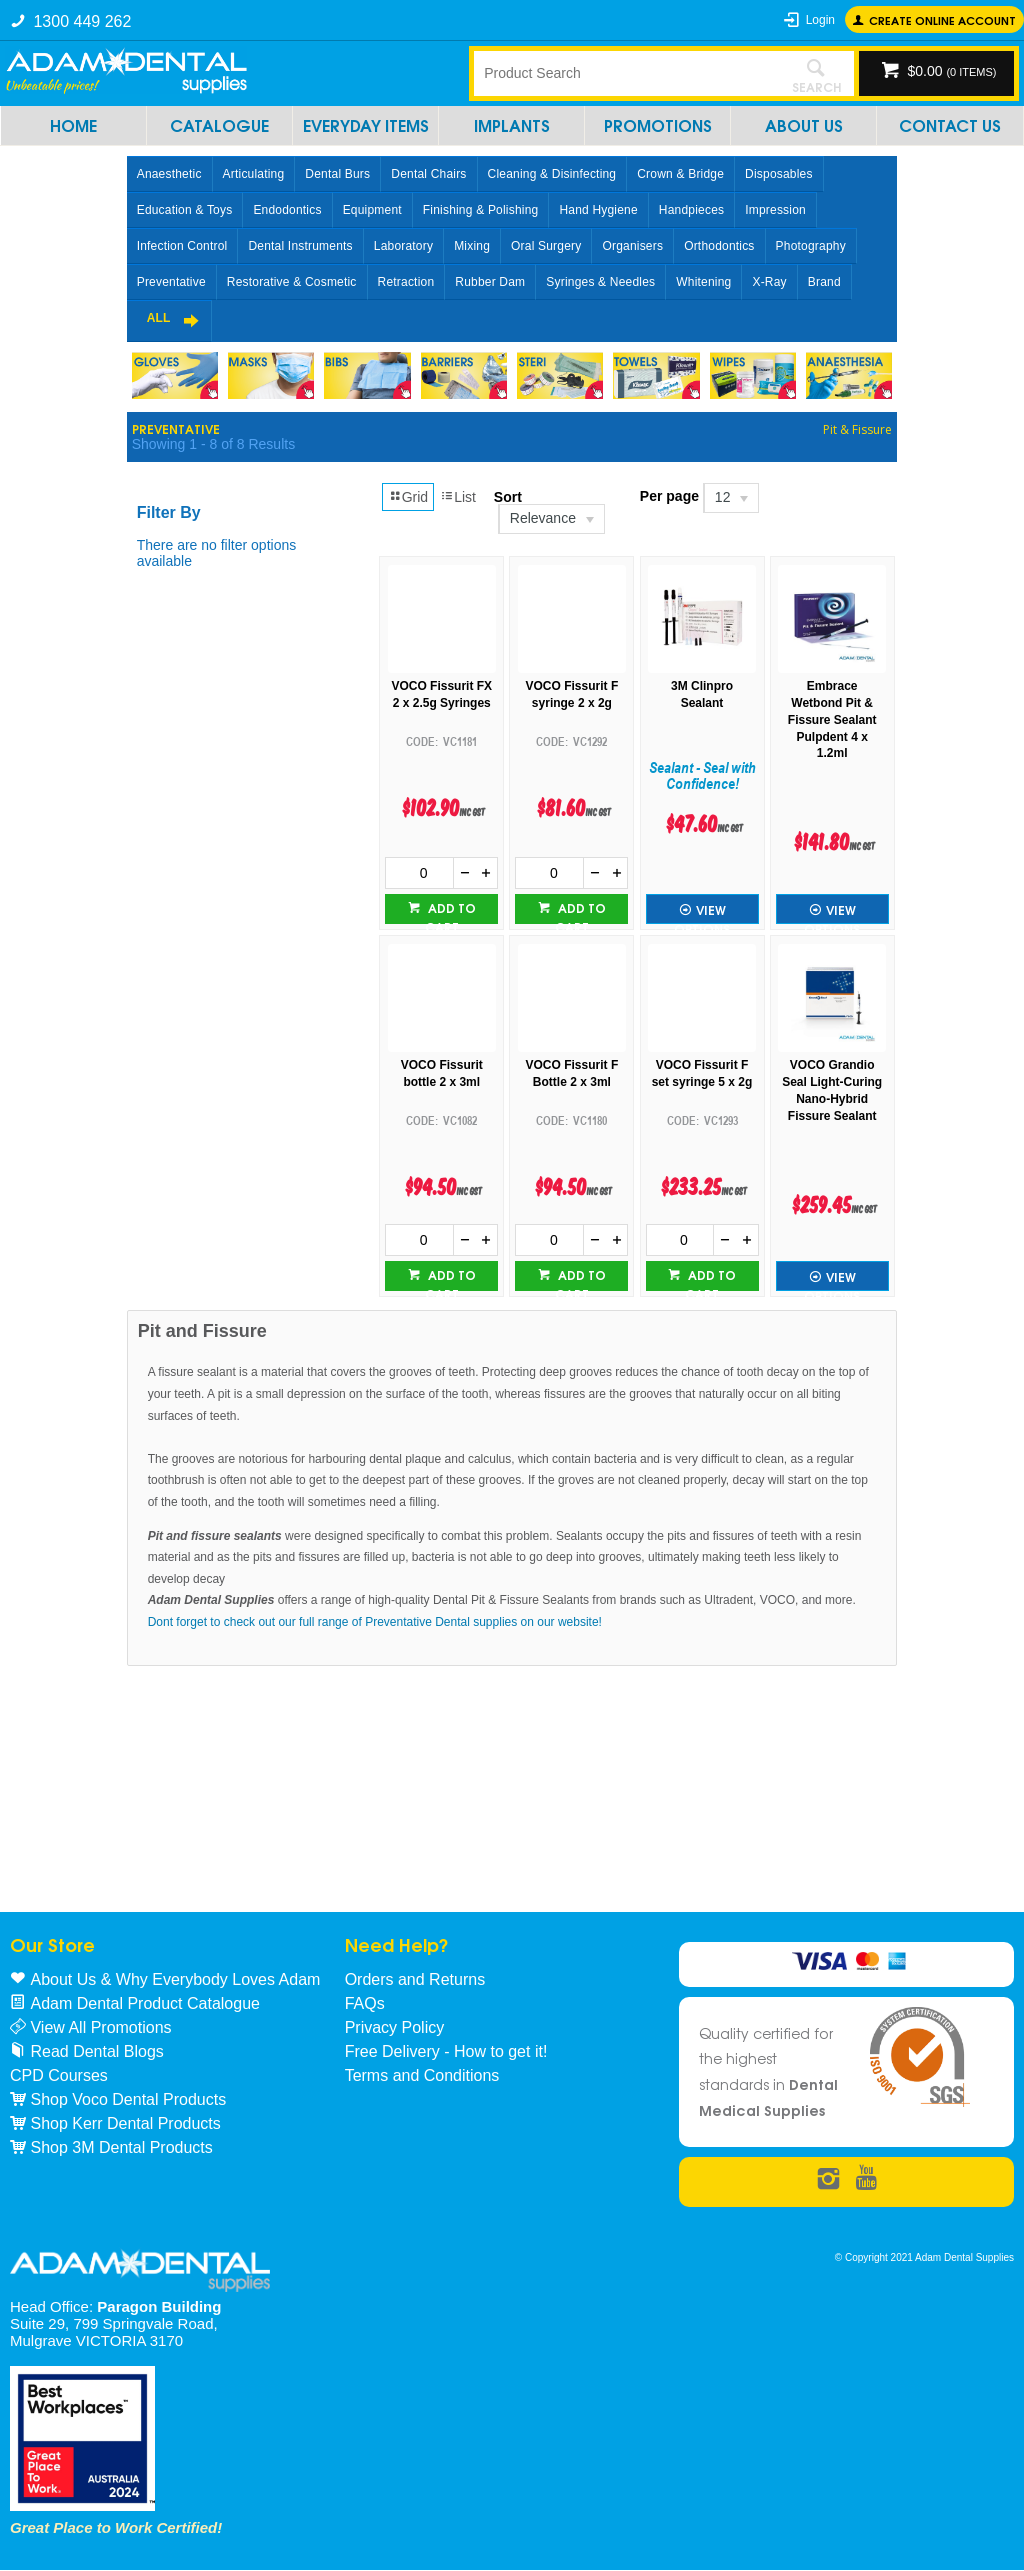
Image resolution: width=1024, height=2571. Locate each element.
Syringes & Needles (600, 282)
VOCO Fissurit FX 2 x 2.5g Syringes (441, 694)
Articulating (254, 174)
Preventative (171, 282)
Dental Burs (337, 174)
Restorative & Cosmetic (292, 282)
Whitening (703, 282)
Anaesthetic (169, 174)
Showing (213, 444)
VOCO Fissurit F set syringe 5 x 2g (702, 1073)
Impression (775, 210)
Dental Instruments (300, 246)
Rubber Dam (490, 282)
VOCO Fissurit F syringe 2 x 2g (572, 694)
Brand (824, 282)
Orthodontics (719, 246)
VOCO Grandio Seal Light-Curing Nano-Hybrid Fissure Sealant (832, 1090)
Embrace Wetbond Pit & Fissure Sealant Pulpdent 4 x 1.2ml (832, 719)
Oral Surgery (546, 246)
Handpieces (691, 210)
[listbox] (550, 519)
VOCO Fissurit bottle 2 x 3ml (442, 1073)
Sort (508, 497)
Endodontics (287, 210)
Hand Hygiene (598, 210)
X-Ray (769, 282)
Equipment (372, 210)
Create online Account (942, 19)
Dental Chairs (428, 174)
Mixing (472, 246)
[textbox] (626, 73)
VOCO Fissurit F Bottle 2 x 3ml (572, 1073)
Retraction (406, 282)
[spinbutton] (419, 873)
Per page (669, 496)
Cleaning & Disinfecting (552, 174)
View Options (702, 912)
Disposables (779, 174)
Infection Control (182, 246)
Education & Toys (185, 210)
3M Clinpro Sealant (702, 694)
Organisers (632, 246)
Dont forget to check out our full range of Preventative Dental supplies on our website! (375, 1622)
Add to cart (450, 911)
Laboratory (403, 246)
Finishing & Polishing (481, 210)
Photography (811, 246)
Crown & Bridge (680, 174)
